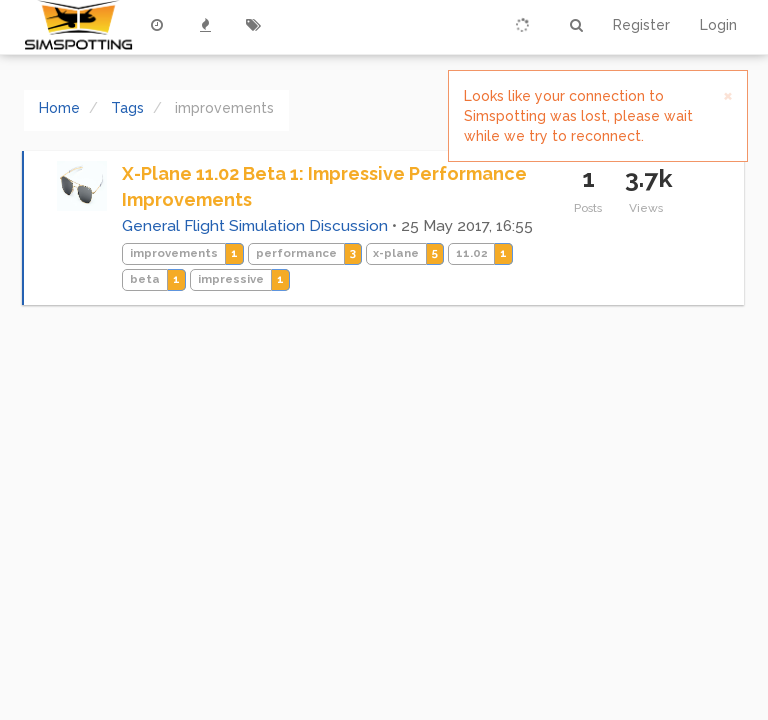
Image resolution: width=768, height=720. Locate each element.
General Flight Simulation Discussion (255, 226)
